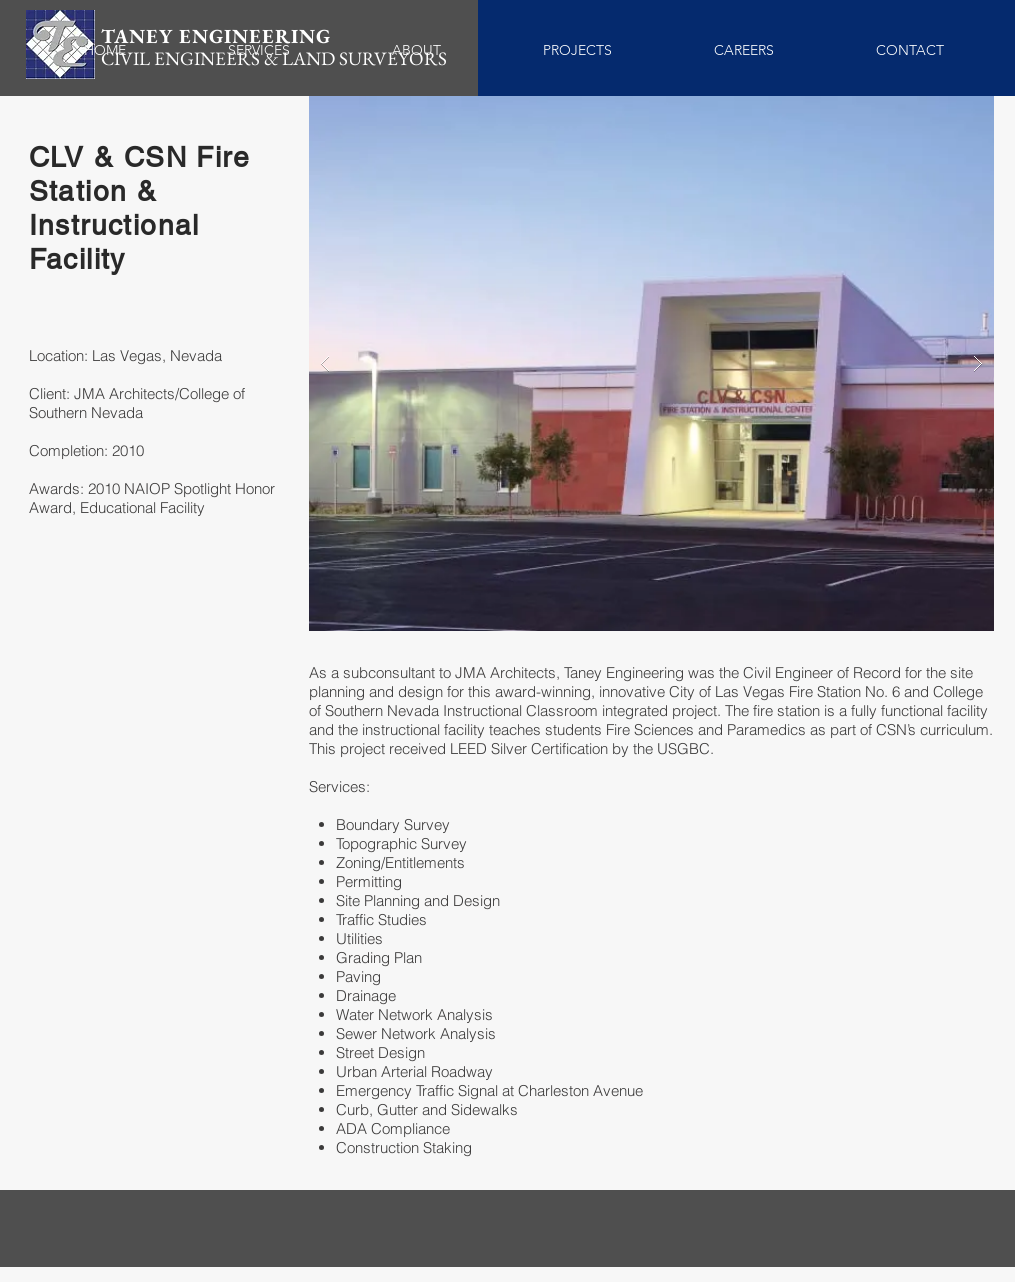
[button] (651, 363)
